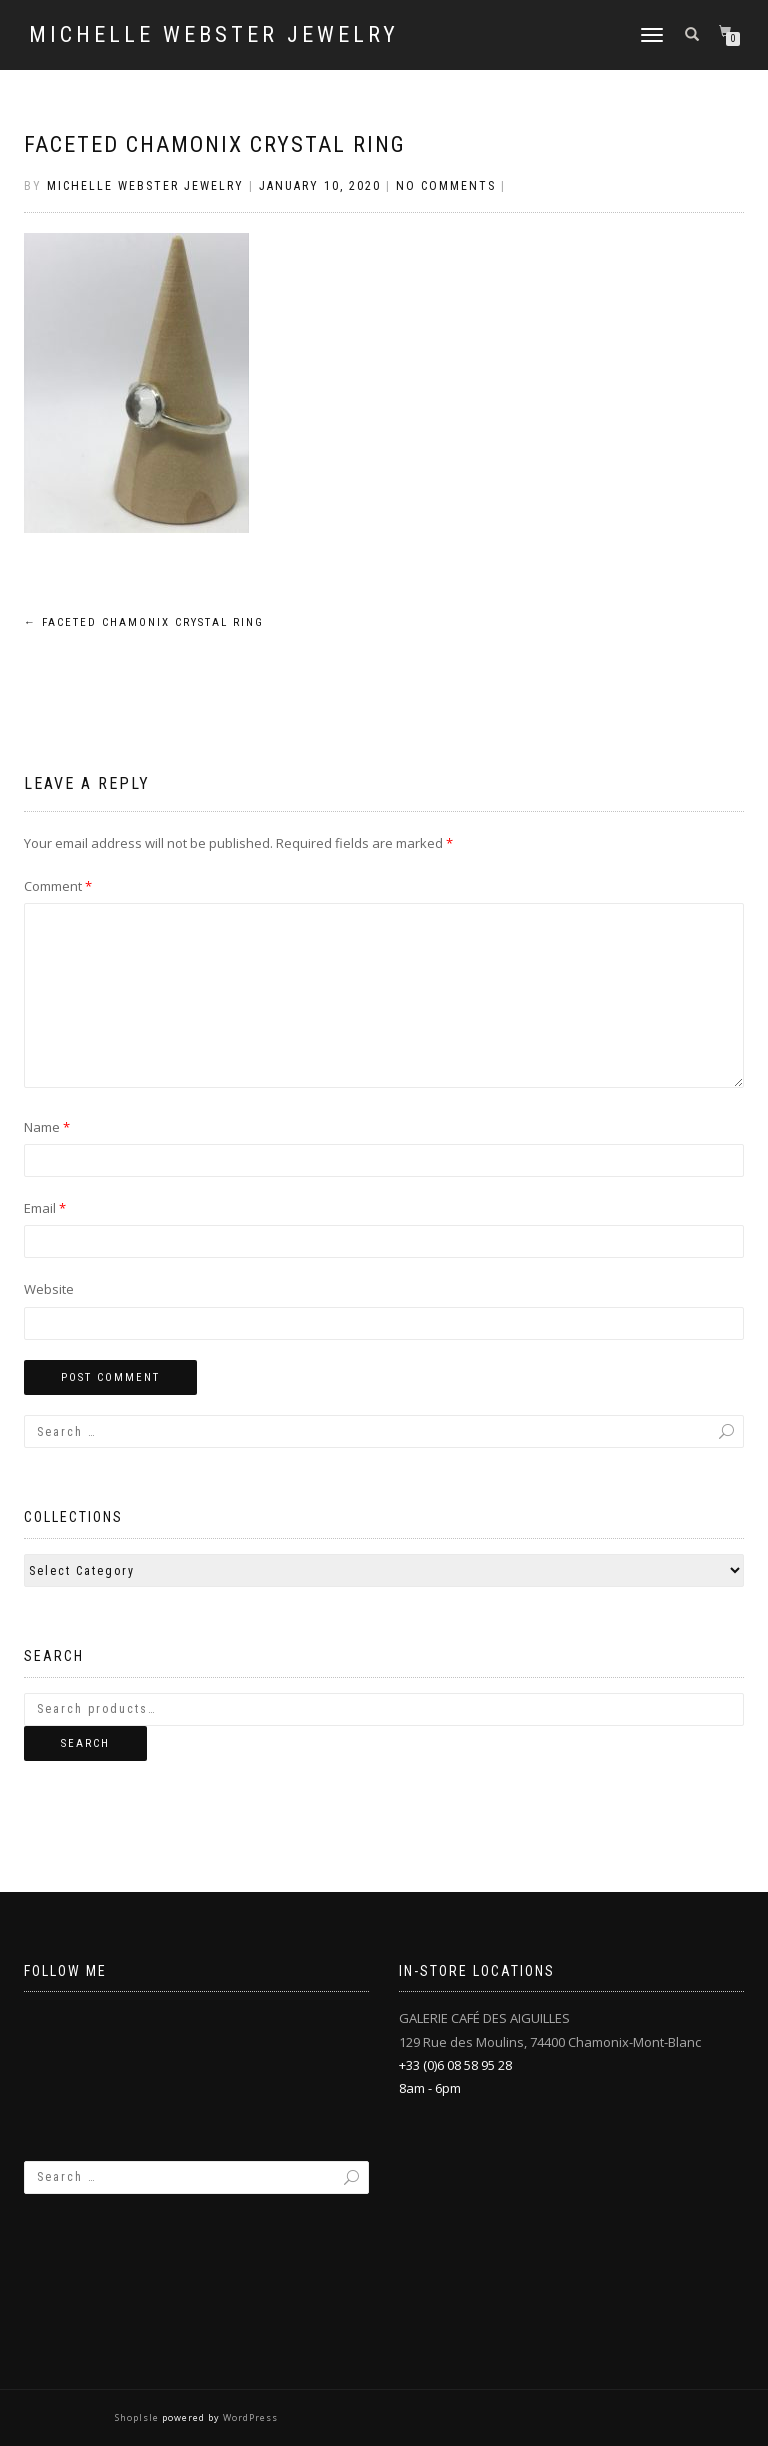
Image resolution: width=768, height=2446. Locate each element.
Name (47, 1127)
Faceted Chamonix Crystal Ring (215, 144)
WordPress (249, 2417)
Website (49, 1289)
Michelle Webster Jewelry (214, 35)
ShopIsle (138, 2417)
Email (45, 1208)
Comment (58, 886)
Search (85, 1743)
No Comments (446, 186)
